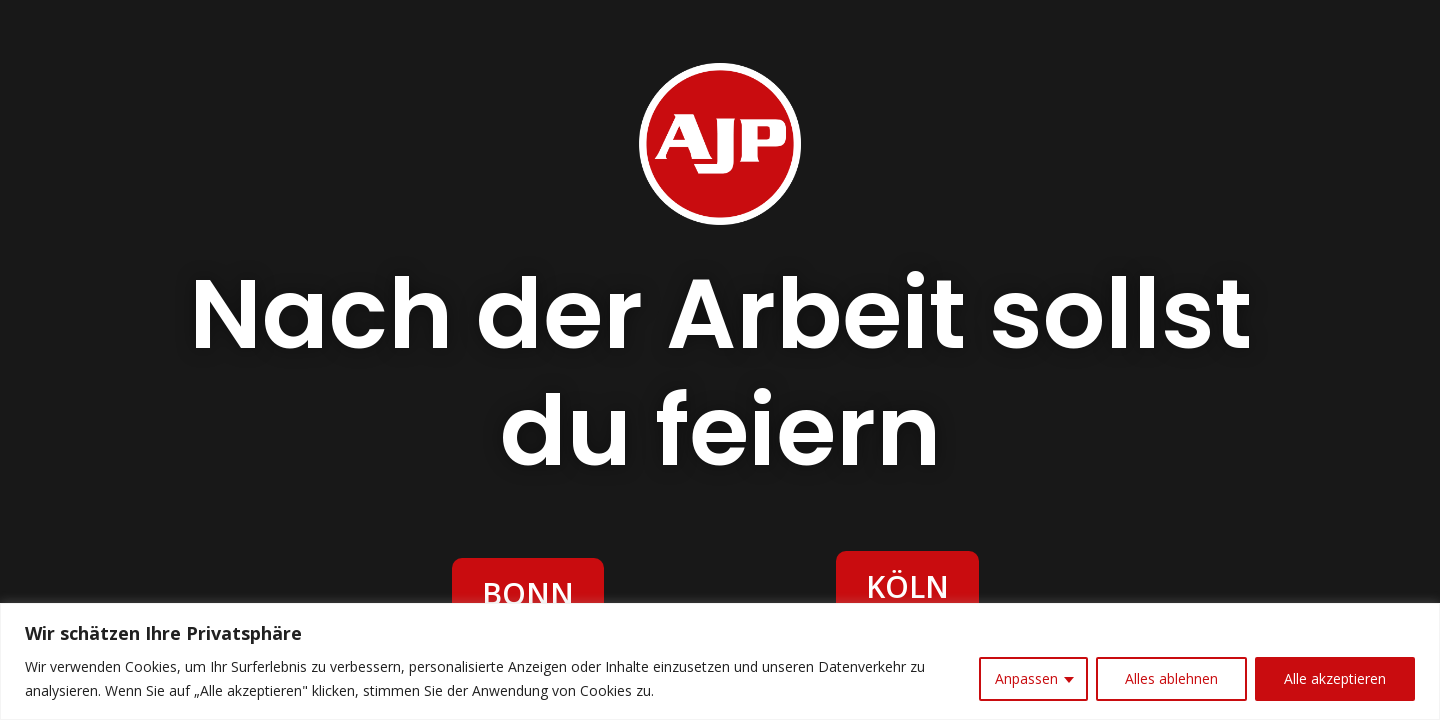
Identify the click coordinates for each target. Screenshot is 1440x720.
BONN (528, 593)
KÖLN (907, 586)
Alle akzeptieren (1335, 678)
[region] (720, 661)
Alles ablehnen (1171, 678)
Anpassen (1026, 678)
